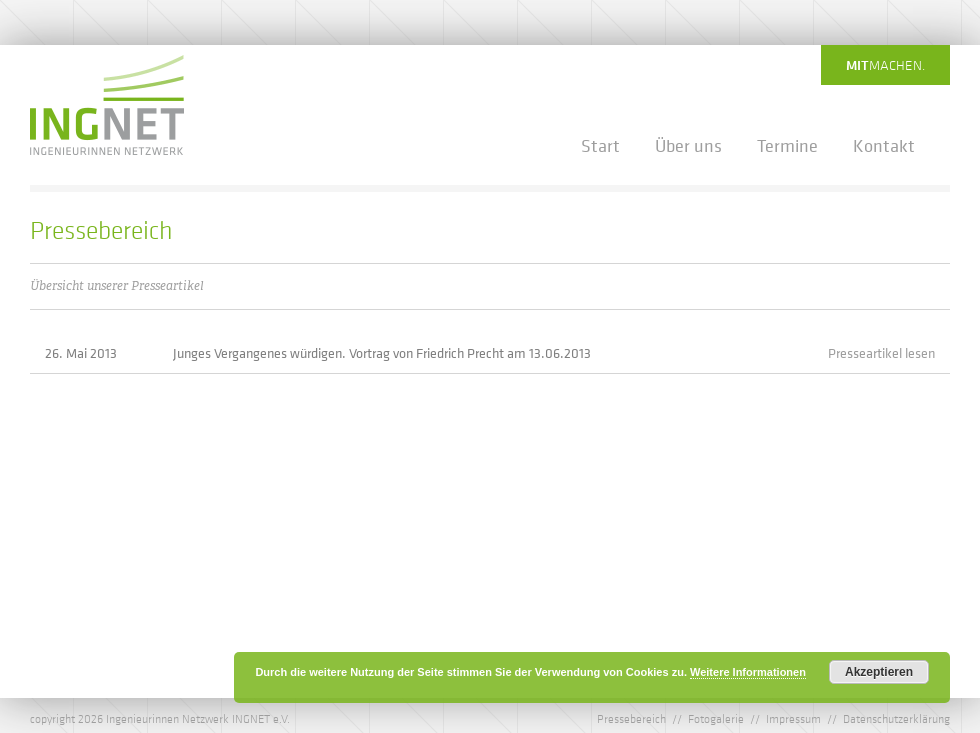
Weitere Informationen (748, 672)
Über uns (688, 146)
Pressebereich (631, 718)
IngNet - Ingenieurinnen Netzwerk (107, 105)
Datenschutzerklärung (896, 718)
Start (600, 146)
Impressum (793, 718)
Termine (787, 146)
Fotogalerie (716, 718)
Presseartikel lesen (881, 352)
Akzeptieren (879, 672)
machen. (885, 65)
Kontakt (884, 146)
